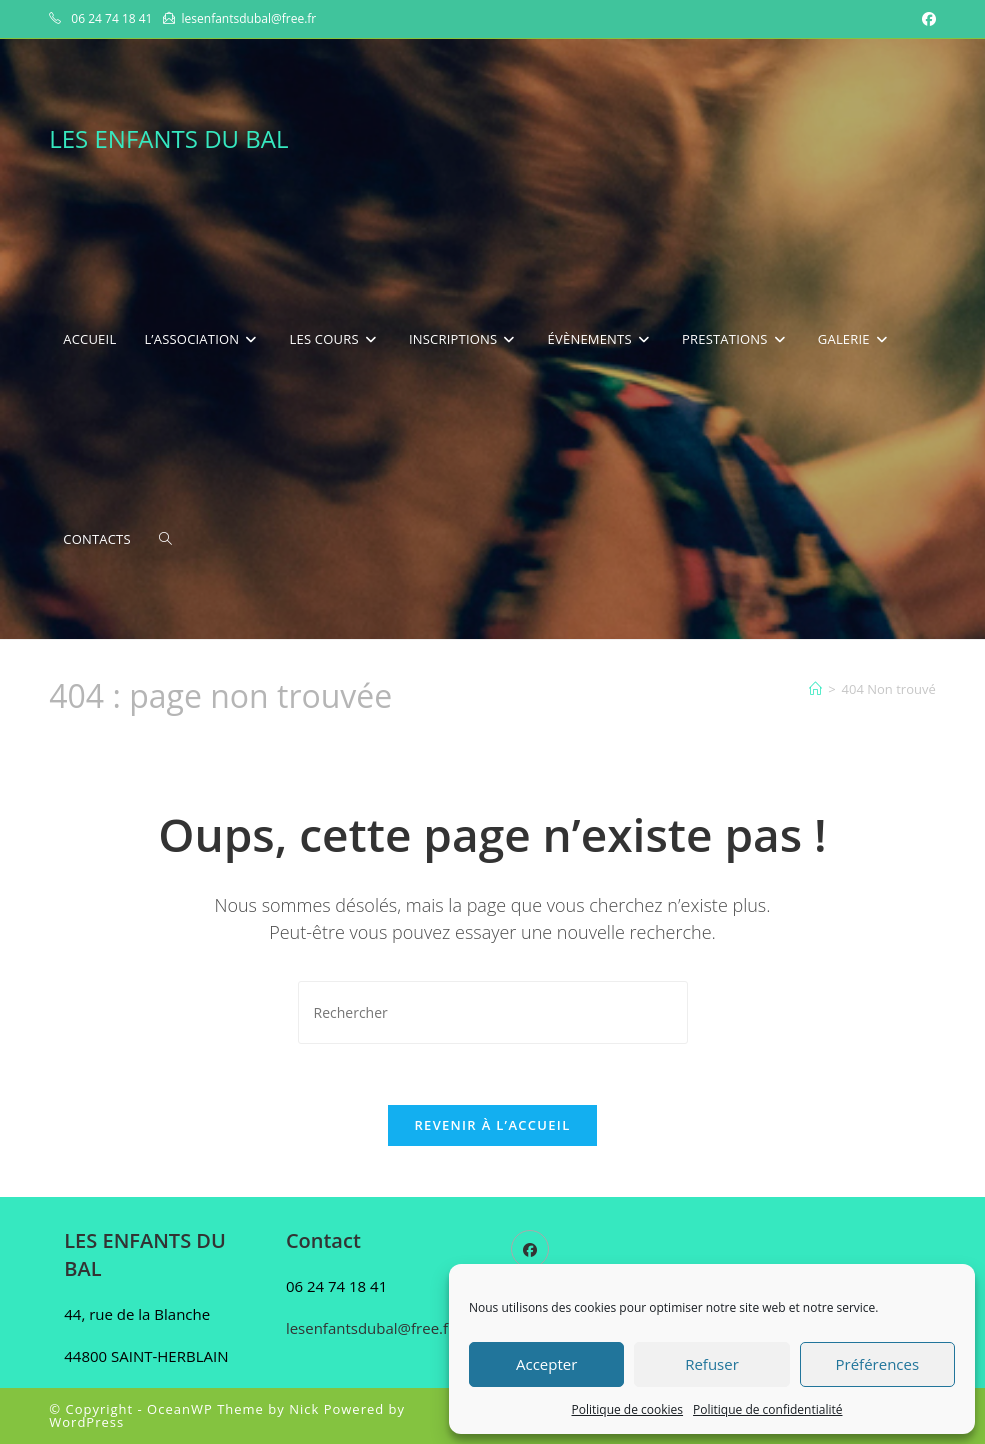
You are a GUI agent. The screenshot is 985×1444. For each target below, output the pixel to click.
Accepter (546, 1364)
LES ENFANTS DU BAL (168, 138)
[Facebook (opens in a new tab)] (926, 19)
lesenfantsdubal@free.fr (370, 1328)
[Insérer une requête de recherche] (493, 1012)
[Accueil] (815, 689)
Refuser (712, 1364)
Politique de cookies (628, 1409)
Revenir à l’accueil (492, 1125)
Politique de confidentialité (767, 1409)
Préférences (878, 1364)
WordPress (86, 1422)
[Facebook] (530, 1249)
